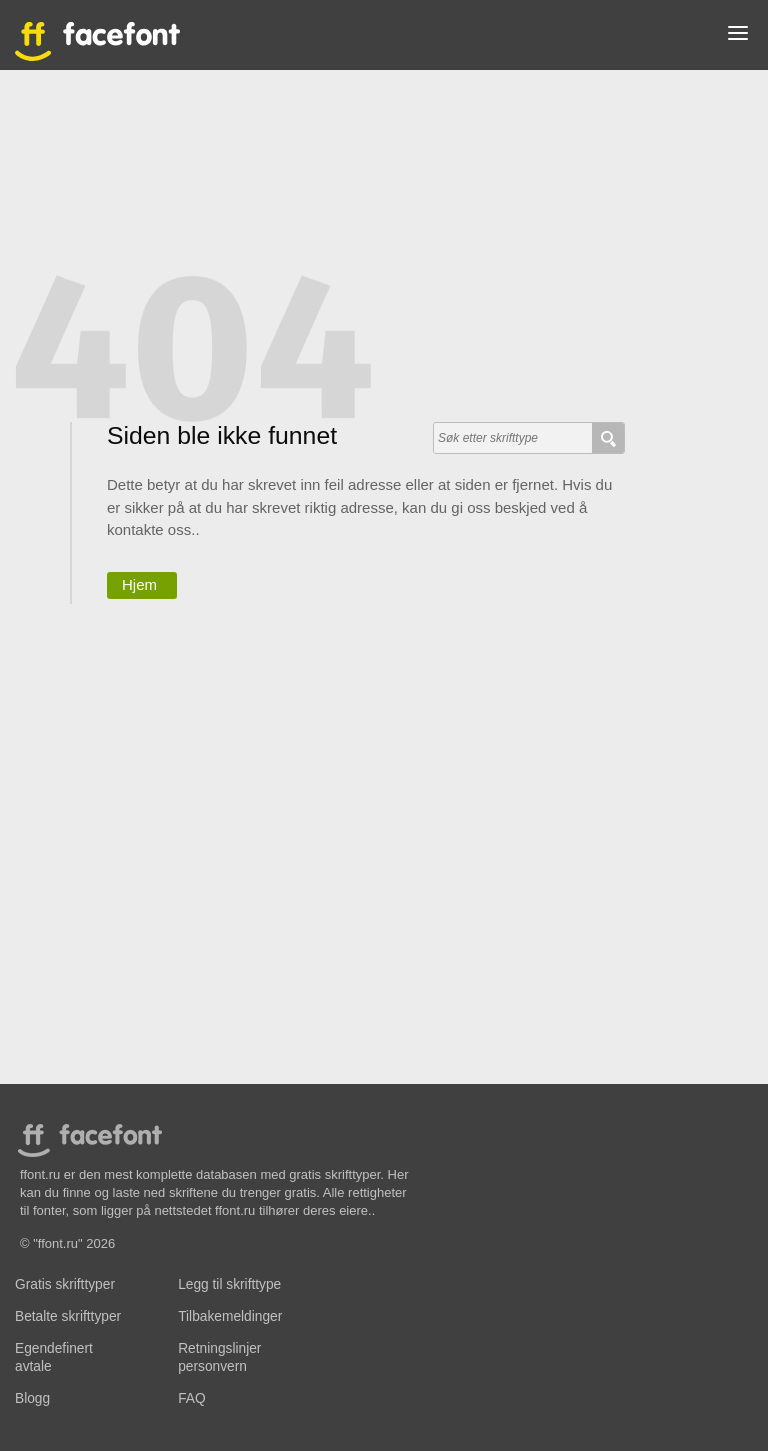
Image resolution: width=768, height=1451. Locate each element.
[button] (738, 37)
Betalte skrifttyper (68, 1316)
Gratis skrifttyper (65, 1284)
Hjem (139, 584)
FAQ (191, 1398)
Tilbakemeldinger (230, 1316)
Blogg (32, 1398)
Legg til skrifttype (229, 1284)
